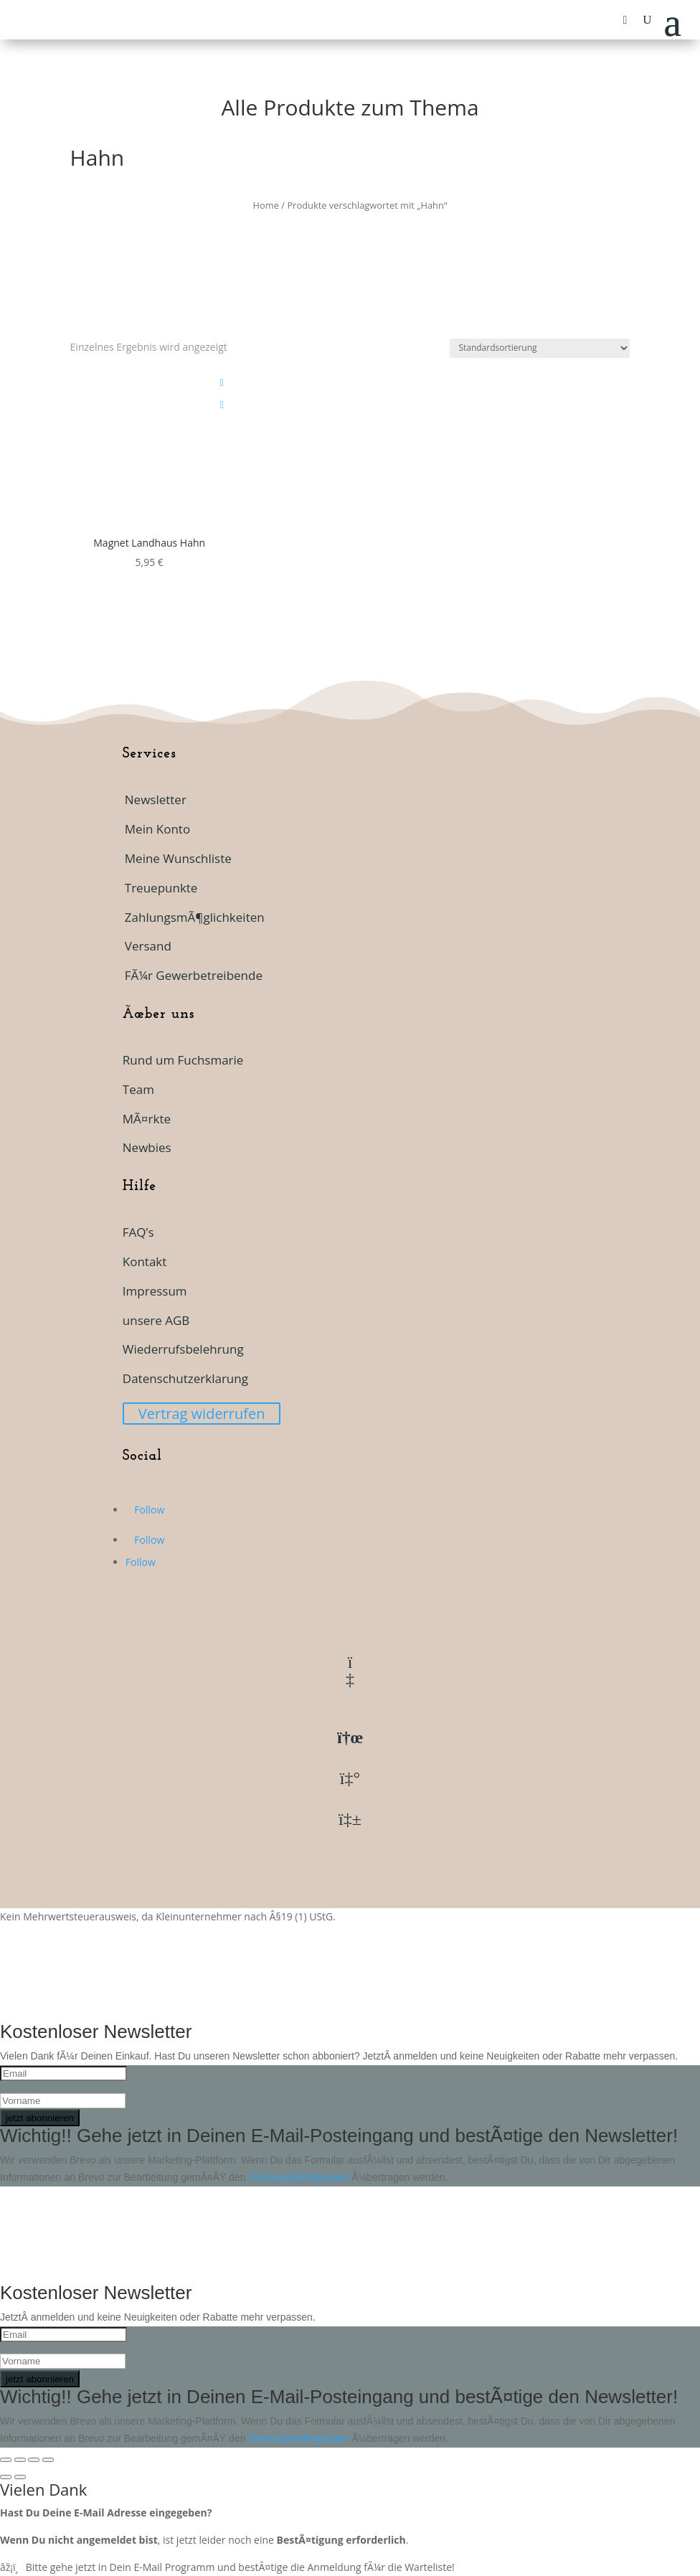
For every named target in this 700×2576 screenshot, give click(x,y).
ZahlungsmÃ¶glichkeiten (195, 917)
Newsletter (155, 799)
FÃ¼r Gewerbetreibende (193, 975)
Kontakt (145, 1261)
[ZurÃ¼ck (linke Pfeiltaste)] (5, 2477)
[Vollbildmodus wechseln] (20, 2460)
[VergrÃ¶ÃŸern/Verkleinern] (5, 2460)
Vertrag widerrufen (201, 1413)
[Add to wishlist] (222, 383)
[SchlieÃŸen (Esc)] (48, 2460)
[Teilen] (33, 2460)
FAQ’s (138, 1232)
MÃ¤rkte (147, 1118)
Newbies (147, 1147)
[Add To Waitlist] (222, 405)
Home (266, 205)
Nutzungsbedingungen (299, 2177)
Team (138, 1089)
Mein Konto (157, 829)
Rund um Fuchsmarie (183, 1060)
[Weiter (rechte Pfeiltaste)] (20, 2477)
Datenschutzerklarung (185, 1378)
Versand (148, 946)
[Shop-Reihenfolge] (540, 348)
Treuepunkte (161, 887)
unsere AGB (156, 1320)
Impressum (155, 1291)
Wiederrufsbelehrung (183, 1349)
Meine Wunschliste (178, 858)
